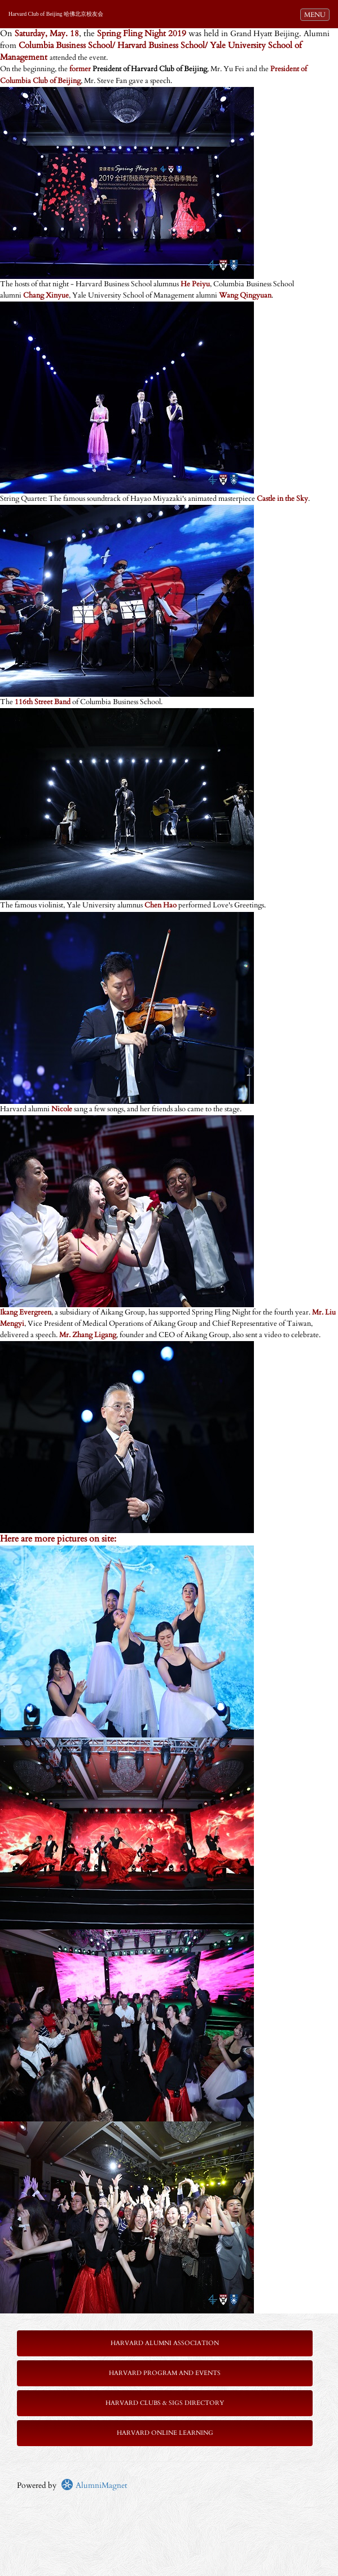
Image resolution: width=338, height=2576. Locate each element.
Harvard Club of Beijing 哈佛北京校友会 (55, 14)
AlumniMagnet (94, 2485)
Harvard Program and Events (165, 2373)
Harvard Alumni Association (165, 2343)
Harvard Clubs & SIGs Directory (165, 2403)
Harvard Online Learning (165, 2433)
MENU (317, 14)
